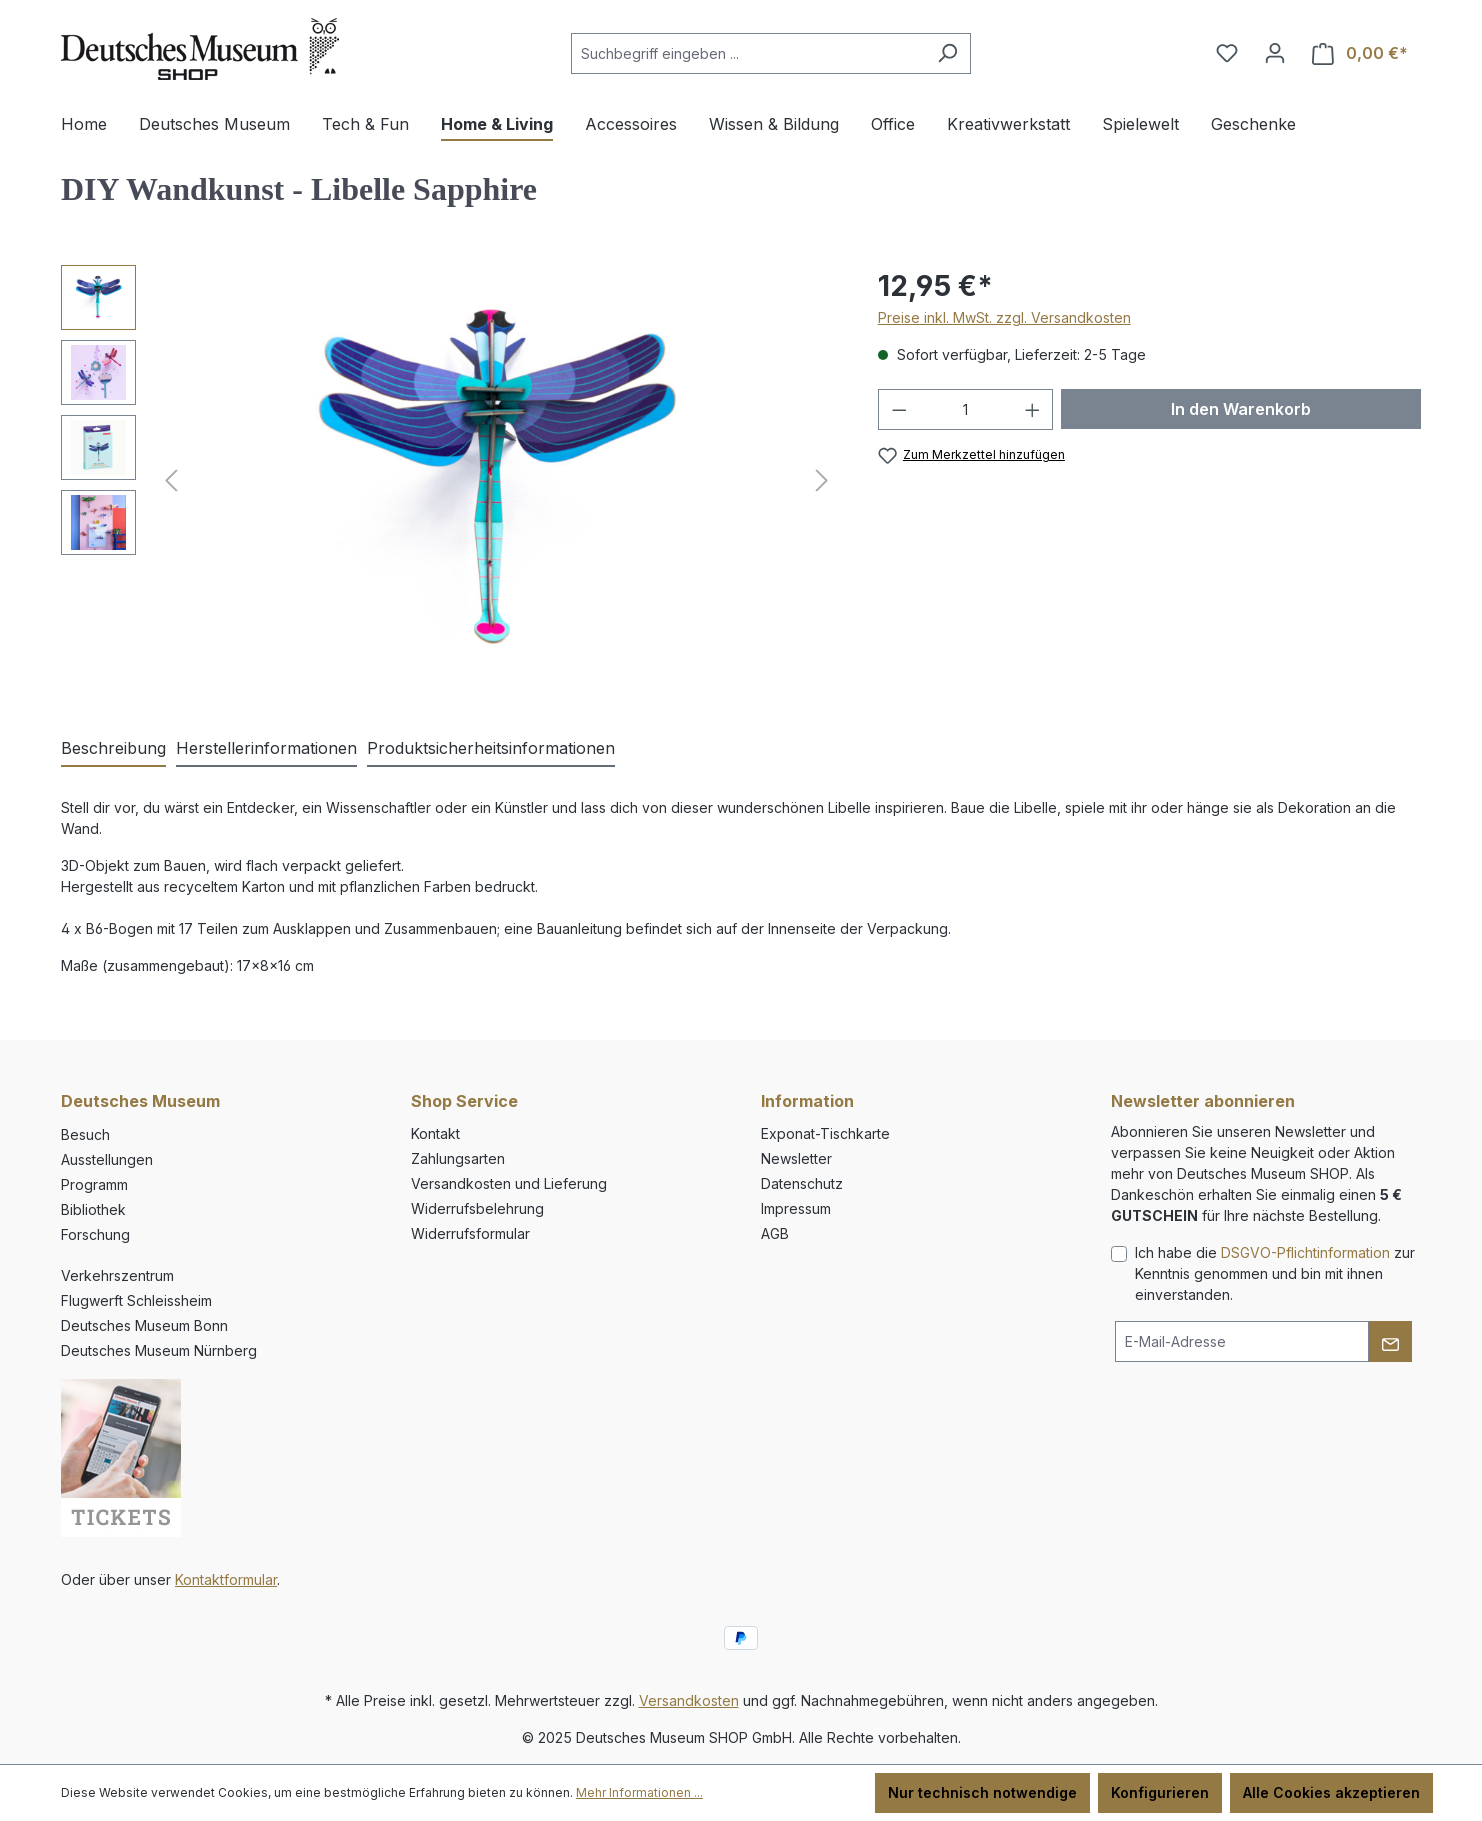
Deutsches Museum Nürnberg (159, 1350)
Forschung (95, 1234)
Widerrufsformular (470, 1233)
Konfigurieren (1160, 1792)
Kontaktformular (226, 1579)
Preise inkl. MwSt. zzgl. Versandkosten (1004, 317)
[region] (449, 480)
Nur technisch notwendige (982, 1792)
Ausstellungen (107, 1159)
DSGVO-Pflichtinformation (1305, 1252)
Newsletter (796, 1158)
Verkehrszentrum (117, 1275)
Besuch (85, 1134)
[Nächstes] (822, 480)
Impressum (796, 1208)
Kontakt (435, 1133)
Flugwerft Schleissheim (136, 1300)
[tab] (113, 749)
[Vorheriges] (171, 480)
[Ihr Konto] (1275, 53)
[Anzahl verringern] (899, 409)
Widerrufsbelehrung (477, 1208)
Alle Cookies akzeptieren (1331, 1792)
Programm (94, 1184)
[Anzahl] (965, 409)
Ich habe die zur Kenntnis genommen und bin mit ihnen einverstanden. (1275, 1273)
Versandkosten (689, 1700)
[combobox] (748, 53)
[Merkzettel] (1227, 53)
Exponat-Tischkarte (825, 1133)
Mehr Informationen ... (639, 1792)
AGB (775, 1233)
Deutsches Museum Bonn (144, 1325)
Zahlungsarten (458, 1158)
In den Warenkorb (1241, 409)
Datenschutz (802, 1183)
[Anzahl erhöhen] (1033, 409)
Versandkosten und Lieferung (509, 1183)
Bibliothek (93, 1209)
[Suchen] (947, 53)
